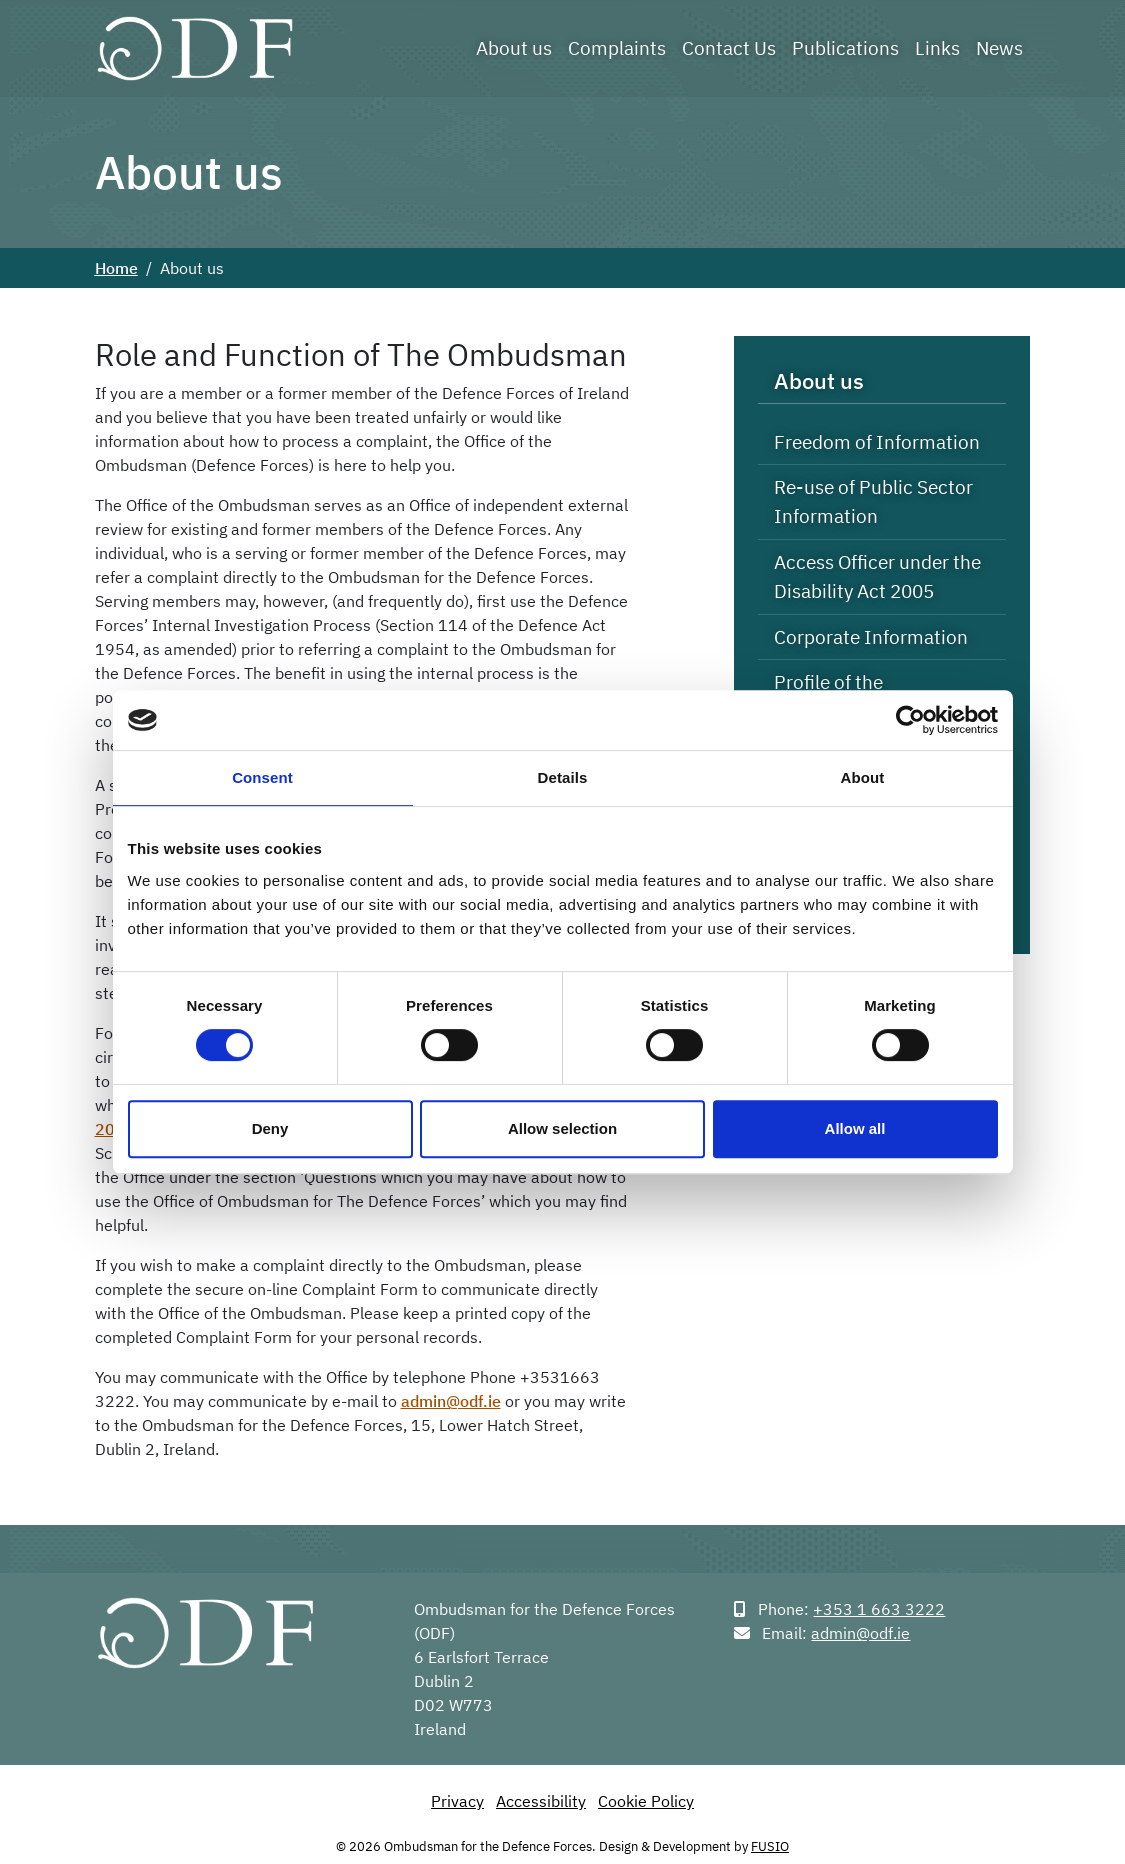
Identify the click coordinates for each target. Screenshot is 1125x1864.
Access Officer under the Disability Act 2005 (877, 576)
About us (514, 47)
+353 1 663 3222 (879, 1609)
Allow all (855, 1128)
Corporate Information (871, 636)
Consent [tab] (262, 777)
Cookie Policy (646, 1801)
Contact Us (729, 47)
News (999, 47)
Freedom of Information (877, 441)
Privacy (457, 1801)
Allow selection (562, 1128)
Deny (270, 1128)
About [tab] (863, 777)
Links (937, 47)
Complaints (617, 47)
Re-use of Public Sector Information (873, 501)
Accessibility (541, 1801)
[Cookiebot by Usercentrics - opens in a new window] (910, 720)
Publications (845, 47)
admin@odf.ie (451, 1401)
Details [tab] (563, 777)
